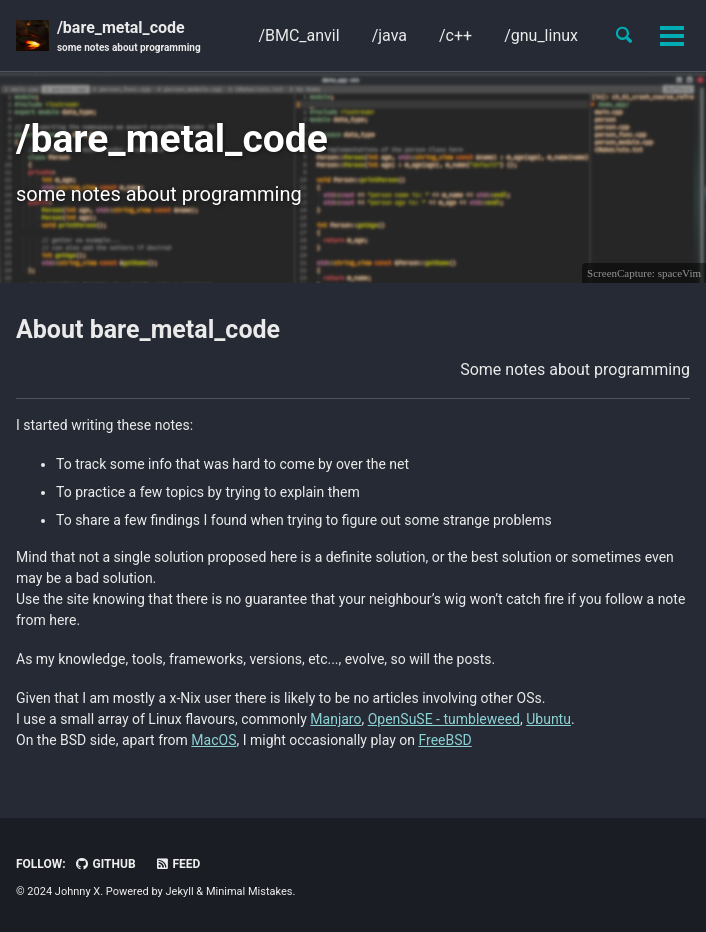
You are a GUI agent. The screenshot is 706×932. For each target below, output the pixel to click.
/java (389, 35)
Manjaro (335, 719)
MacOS (213, 740)
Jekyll (180, 891)
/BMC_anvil (298, 35)
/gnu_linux (541, 35)
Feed (178, 864)
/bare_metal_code (129, 36)
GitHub (105, 864)
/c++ (455, 35)
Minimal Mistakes (249, 891)
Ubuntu (548, 719)
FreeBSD (444, 740)
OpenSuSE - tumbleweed (444, 719)
